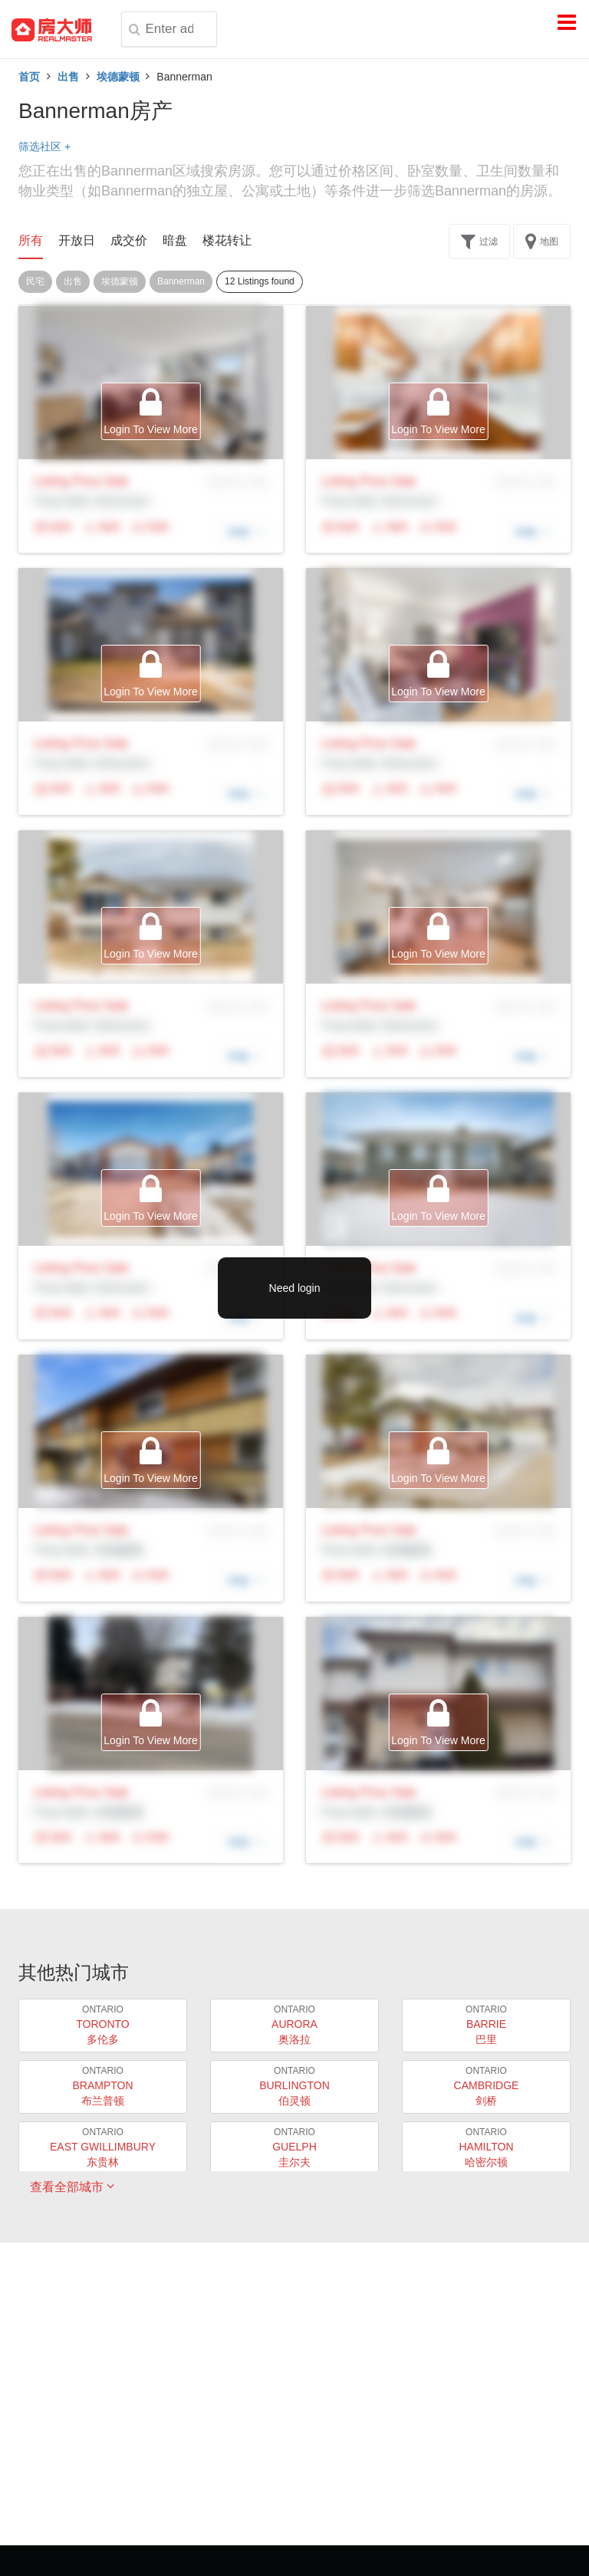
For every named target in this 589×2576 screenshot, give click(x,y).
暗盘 (175, 240)
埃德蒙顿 (118, 77)
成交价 (128, 240)
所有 (30, 240)
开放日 (76, 240)
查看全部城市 (72, 2186)
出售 (68, 77)
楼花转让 (227, 240)
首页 (29, 77)
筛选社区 (44, 146)
